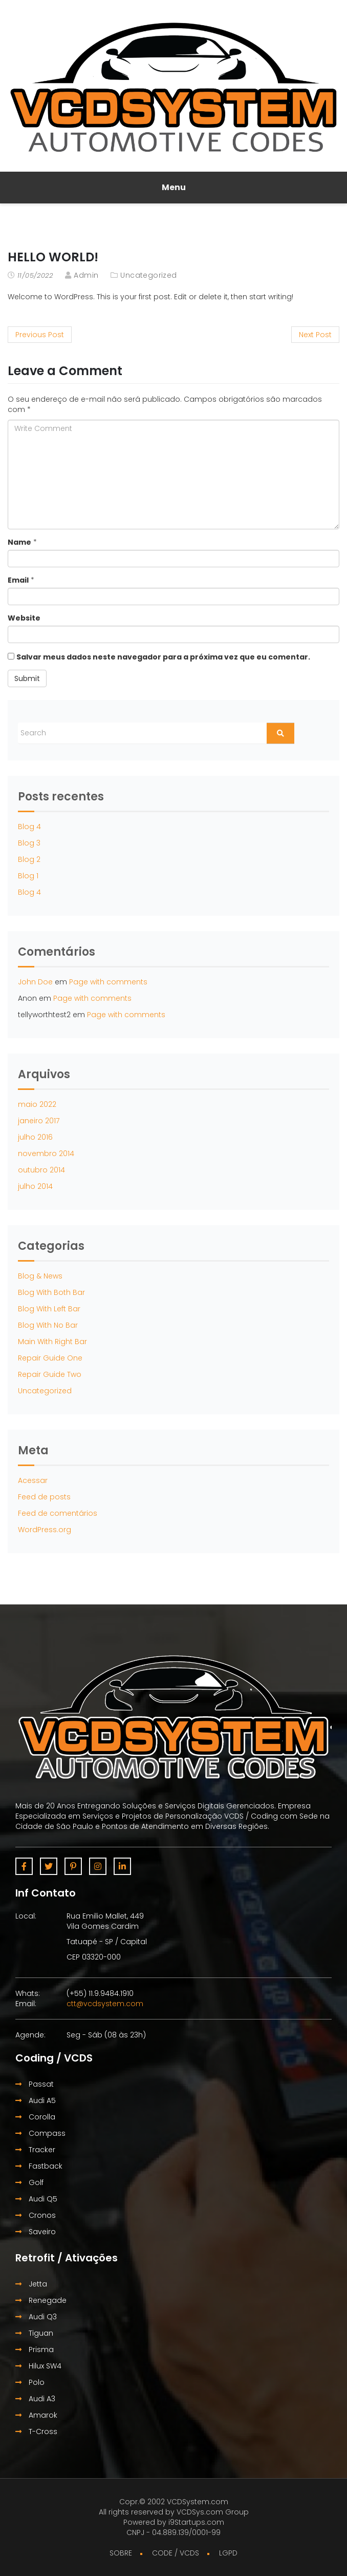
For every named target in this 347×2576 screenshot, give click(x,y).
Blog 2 (29, 859)
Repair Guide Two (49, 1374)
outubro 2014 (41, 1170)
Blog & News (40, 1276)
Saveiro (35, 2232)
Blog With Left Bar (49, 1309)
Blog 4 (29, 826)
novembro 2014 (46, 1153)
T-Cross (36, 2431)
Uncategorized (148, 275)
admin (86, 275)
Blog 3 (29, 843)
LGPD (228, 2553)
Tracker (35, 2150)
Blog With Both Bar (51, 1292)
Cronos (35, 2215)
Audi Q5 (36, 2199)
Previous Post (39, 334)
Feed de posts (44, 1497)
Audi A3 (35, 2399)
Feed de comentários (57, 1513)
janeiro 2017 (38, 1121)
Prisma (34, 2349)
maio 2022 (37, 1104)
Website (24, 618)
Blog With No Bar (48, 1325)
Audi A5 (35, 2100)
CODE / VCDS (175, 2553)
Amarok (36, 2415)
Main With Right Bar (52, 1341)
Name (19, 542)
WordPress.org (44, 1529)
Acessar (33, 1480)
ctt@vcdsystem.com (105, 2003)
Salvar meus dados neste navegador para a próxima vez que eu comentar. (163, 657)
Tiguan (34, 2333)
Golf (29, 2182)
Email (18, 580)
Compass (40, 2133)
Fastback (38, 2166)
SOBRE (121, 2553)
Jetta (31, 2284)
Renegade (41, 2300)
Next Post (315, 334)
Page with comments (108, 982)
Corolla (35, 2117)
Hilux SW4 (38, 2366)
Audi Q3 (36, 2317)
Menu (174, 187)
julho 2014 (35, 1186)
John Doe (35, 982)
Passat (34, 2084)
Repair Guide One (50, 1358)
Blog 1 (28, 876)
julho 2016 (35, 1137)
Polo (30, 2382)
